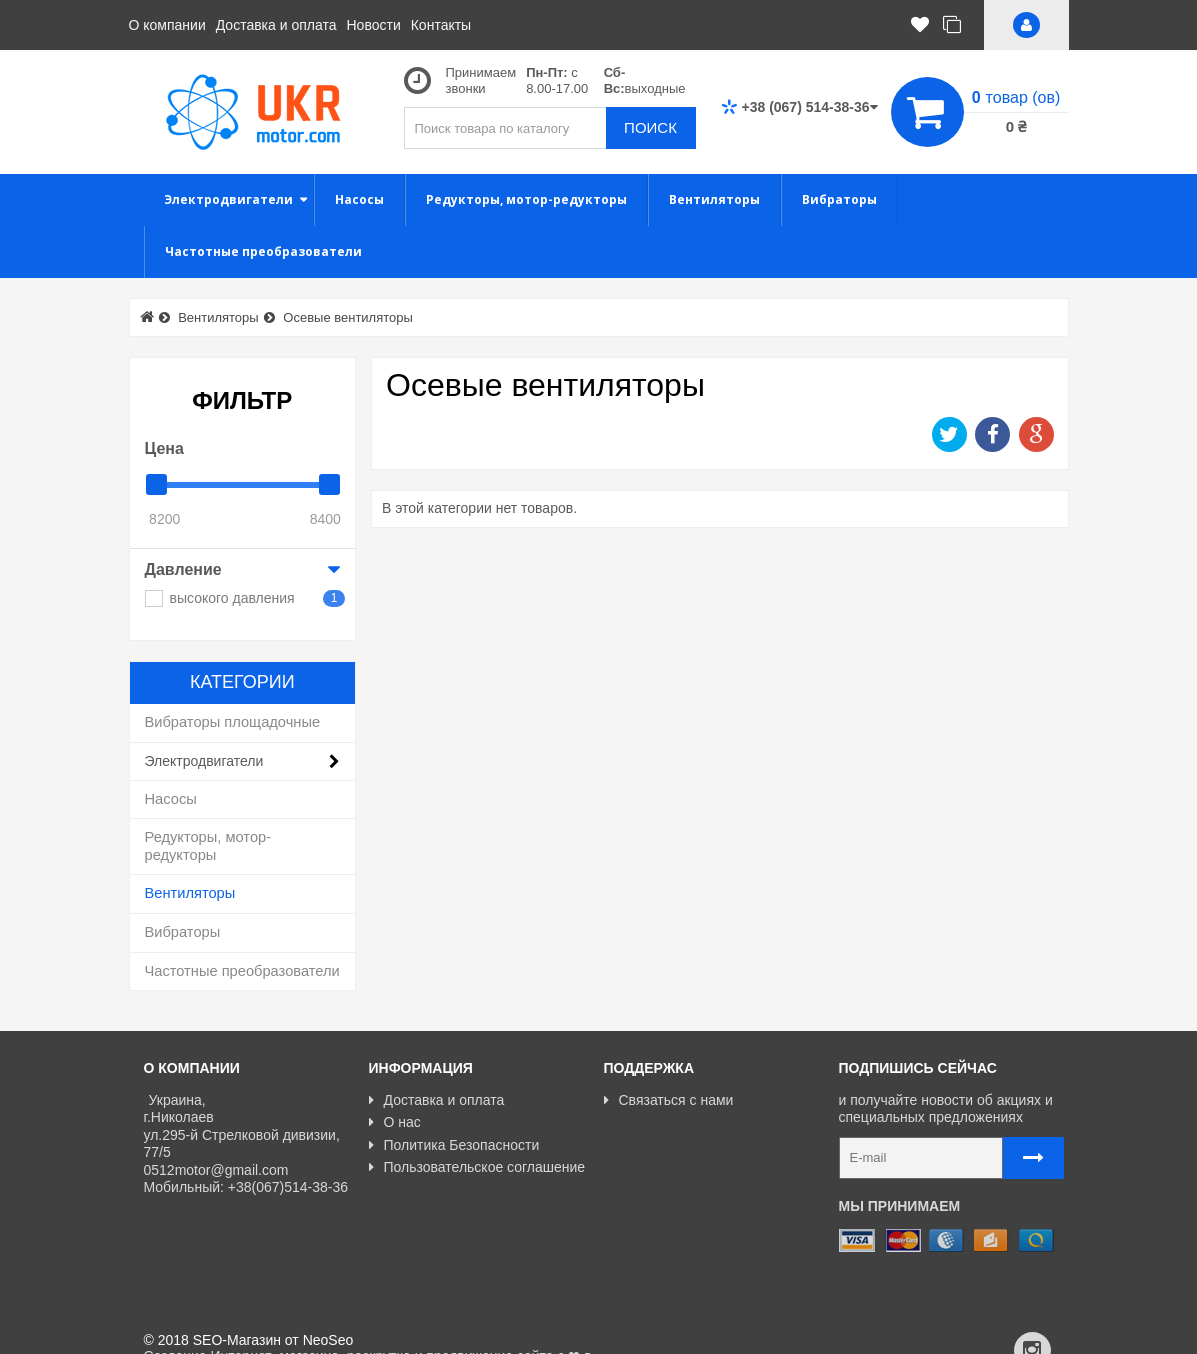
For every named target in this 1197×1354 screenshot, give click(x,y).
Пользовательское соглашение (477, 1167)
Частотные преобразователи (242, 971)
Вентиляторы (190, 893)
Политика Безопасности (454, 1145)
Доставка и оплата (276, 25)
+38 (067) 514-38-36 (799, 107)
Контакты (441, 25)
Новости (374, 25)
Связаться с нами (669, 1100)
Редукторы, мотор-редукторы (208, 846)
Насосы (171, 799)
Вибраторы (183, 932)
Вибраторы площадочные (233, 722)
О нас (395, 1122)
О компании (167, 25)
